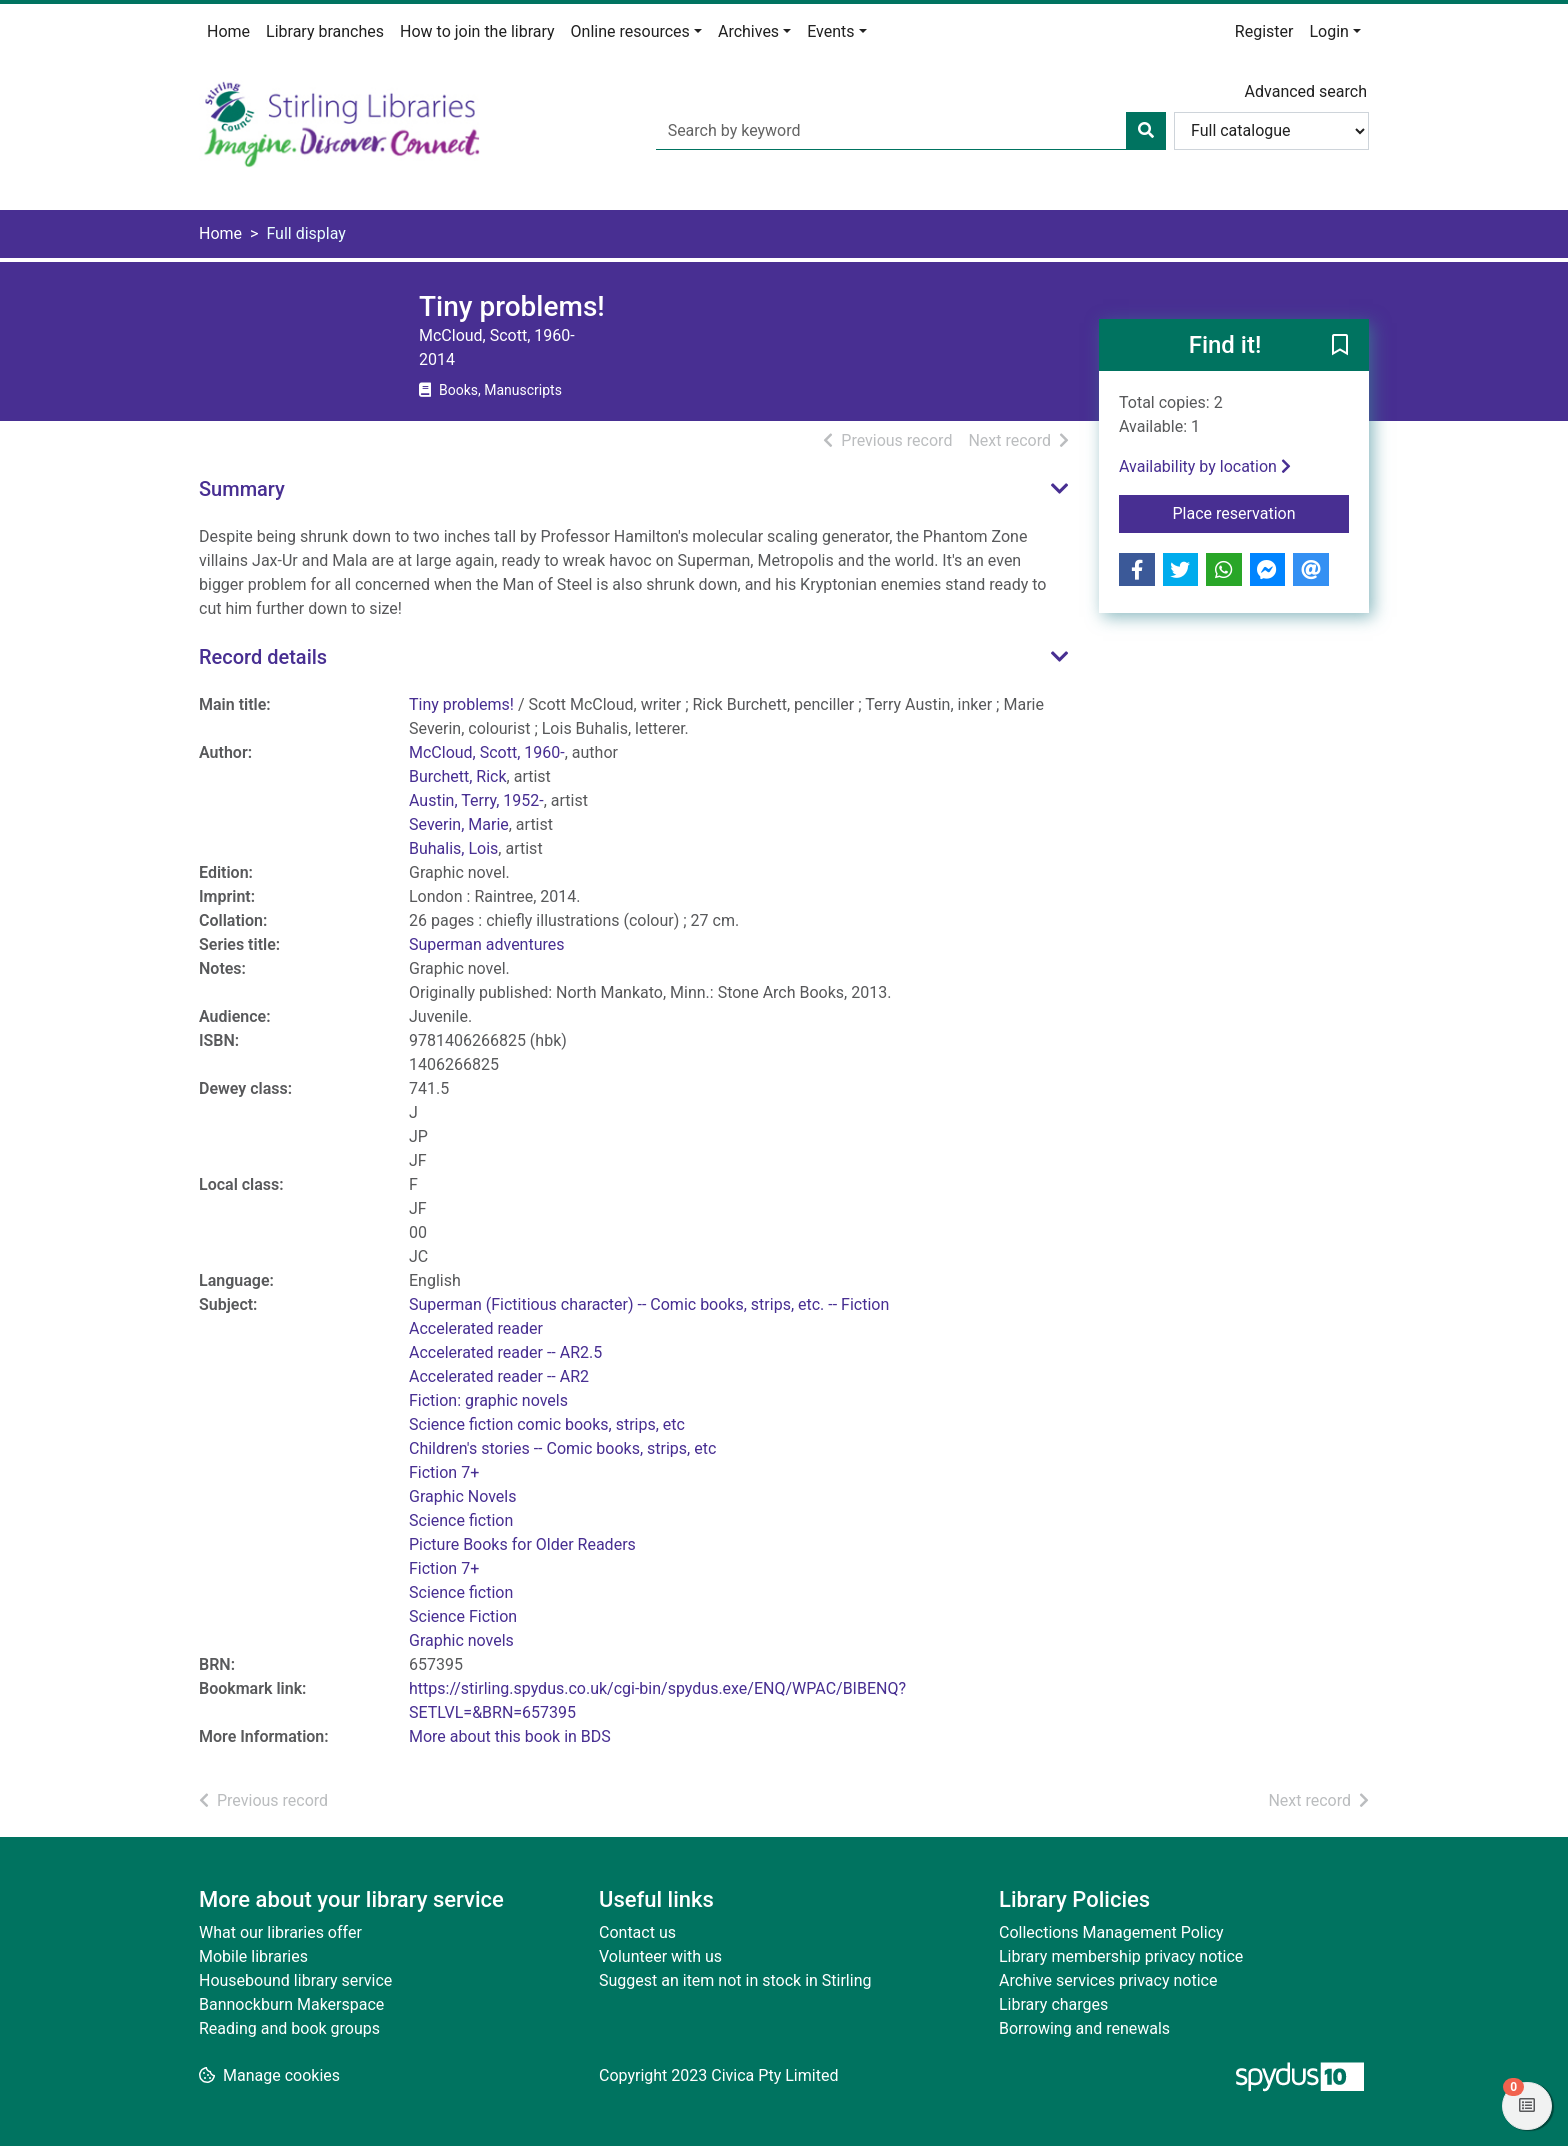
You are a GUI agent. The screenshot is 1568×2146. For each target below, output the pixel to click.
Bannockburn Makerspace (291, 2004)
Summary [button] (242, 489)
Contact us (637, 1932)
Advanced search (1306, 91)
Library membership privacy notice (1121, 1956)
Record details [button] (263, 657)
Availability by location (1205, 466)
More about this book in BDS (510, 1736)
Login (1328, 31)
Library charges (1053, 2004)
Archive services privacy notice (1108, 1980)
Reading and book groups (289, 2028)
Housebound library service (295, 1980)
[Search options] (1271, 131)
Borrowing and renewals (1084, 2028)
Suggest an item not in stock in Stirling (735, 1980)
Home (228, 31)
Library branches (325, 31)
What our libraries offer (280, 1932)
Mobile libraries (253, 1956)
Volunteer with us (660, 1956)
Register (1264, 31)
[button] (1340, 346)
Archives (748, 31)
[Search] (1146, 131)
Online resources (630, 31)
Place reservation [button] (1261, 512)
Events (830, 31)
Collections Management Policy (1111, 1932)
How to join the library (477, 31)
